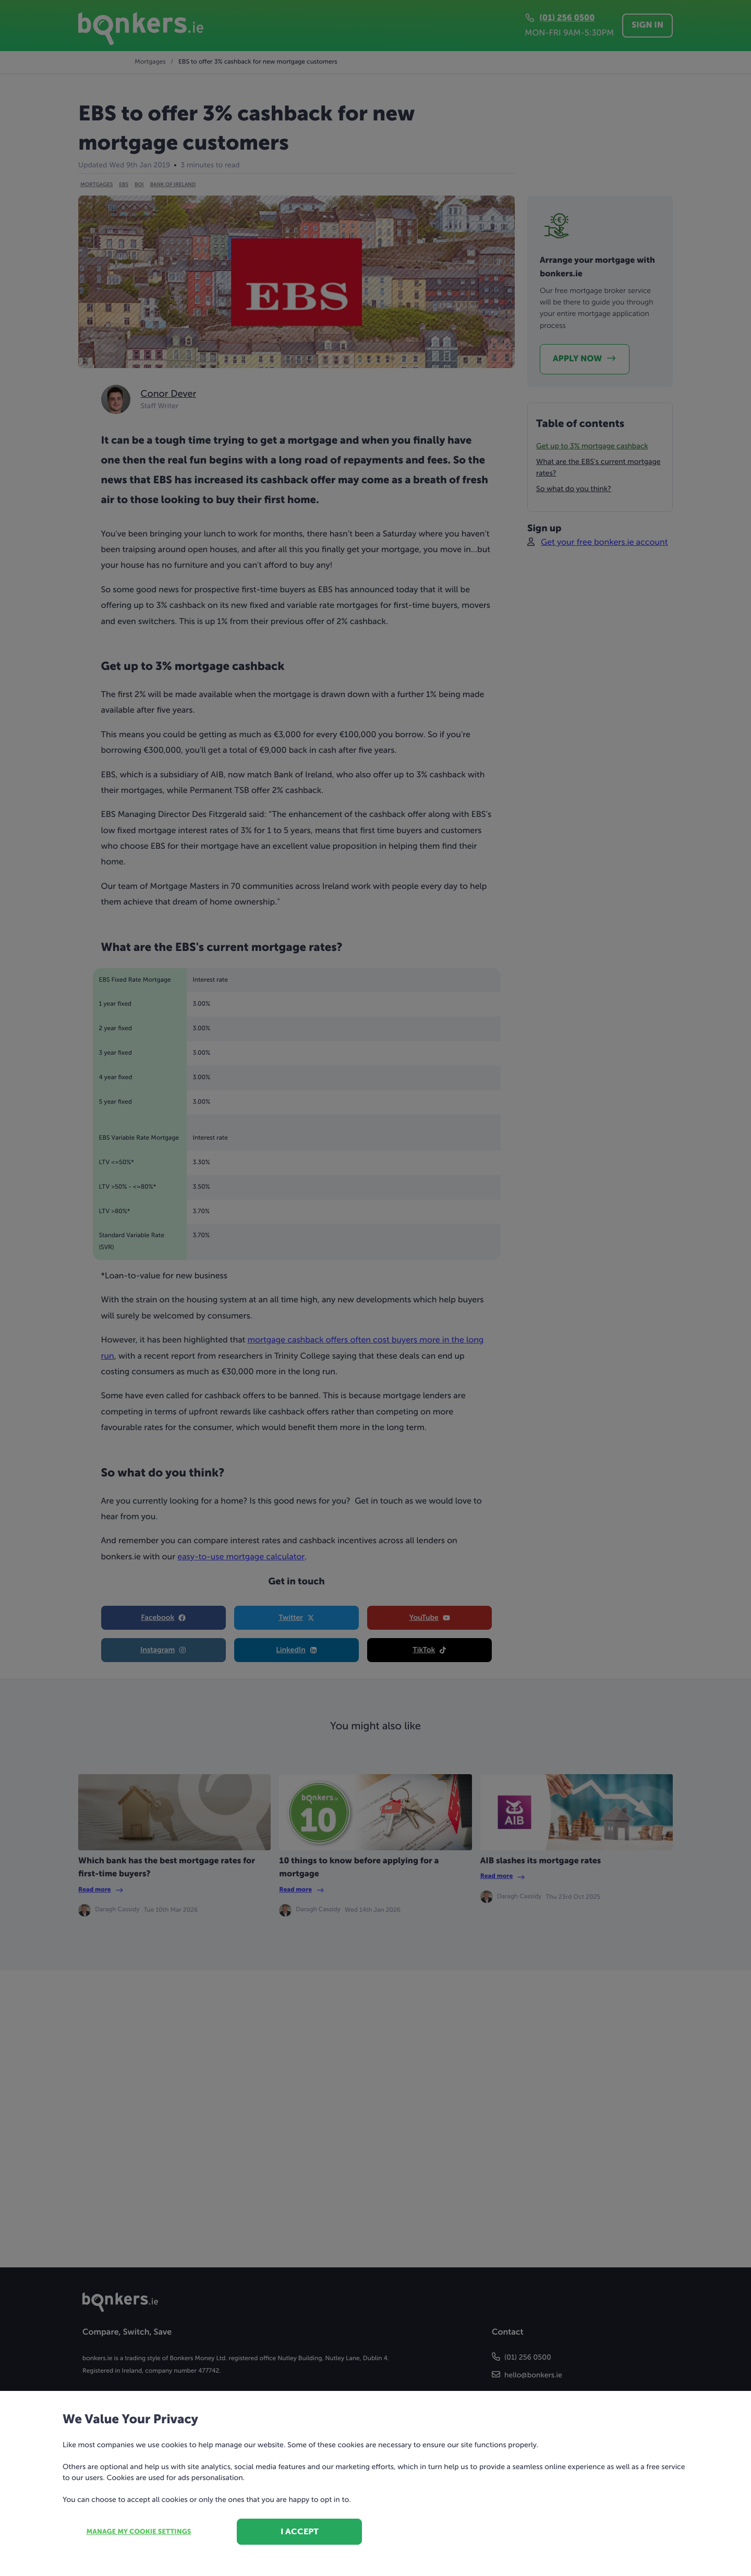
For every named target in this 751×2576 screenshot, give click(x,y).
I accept (300, 2531)
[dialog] (375, 1288)
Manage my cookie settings (139, 2532)
